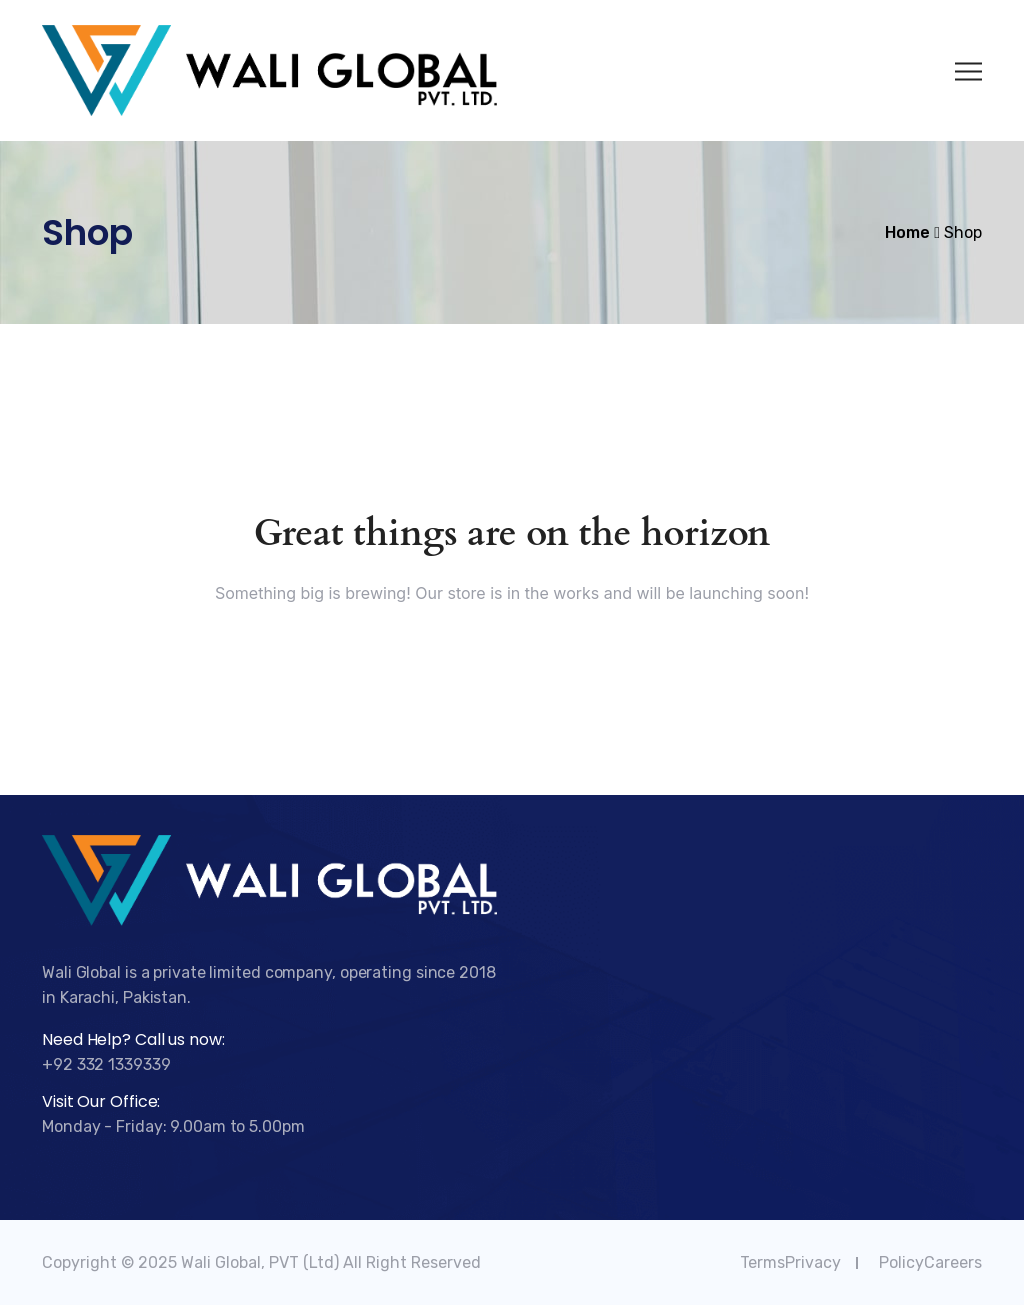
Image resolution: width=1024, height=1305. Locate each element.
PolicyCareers (930, 1262)
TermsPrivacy (790, 1262)
